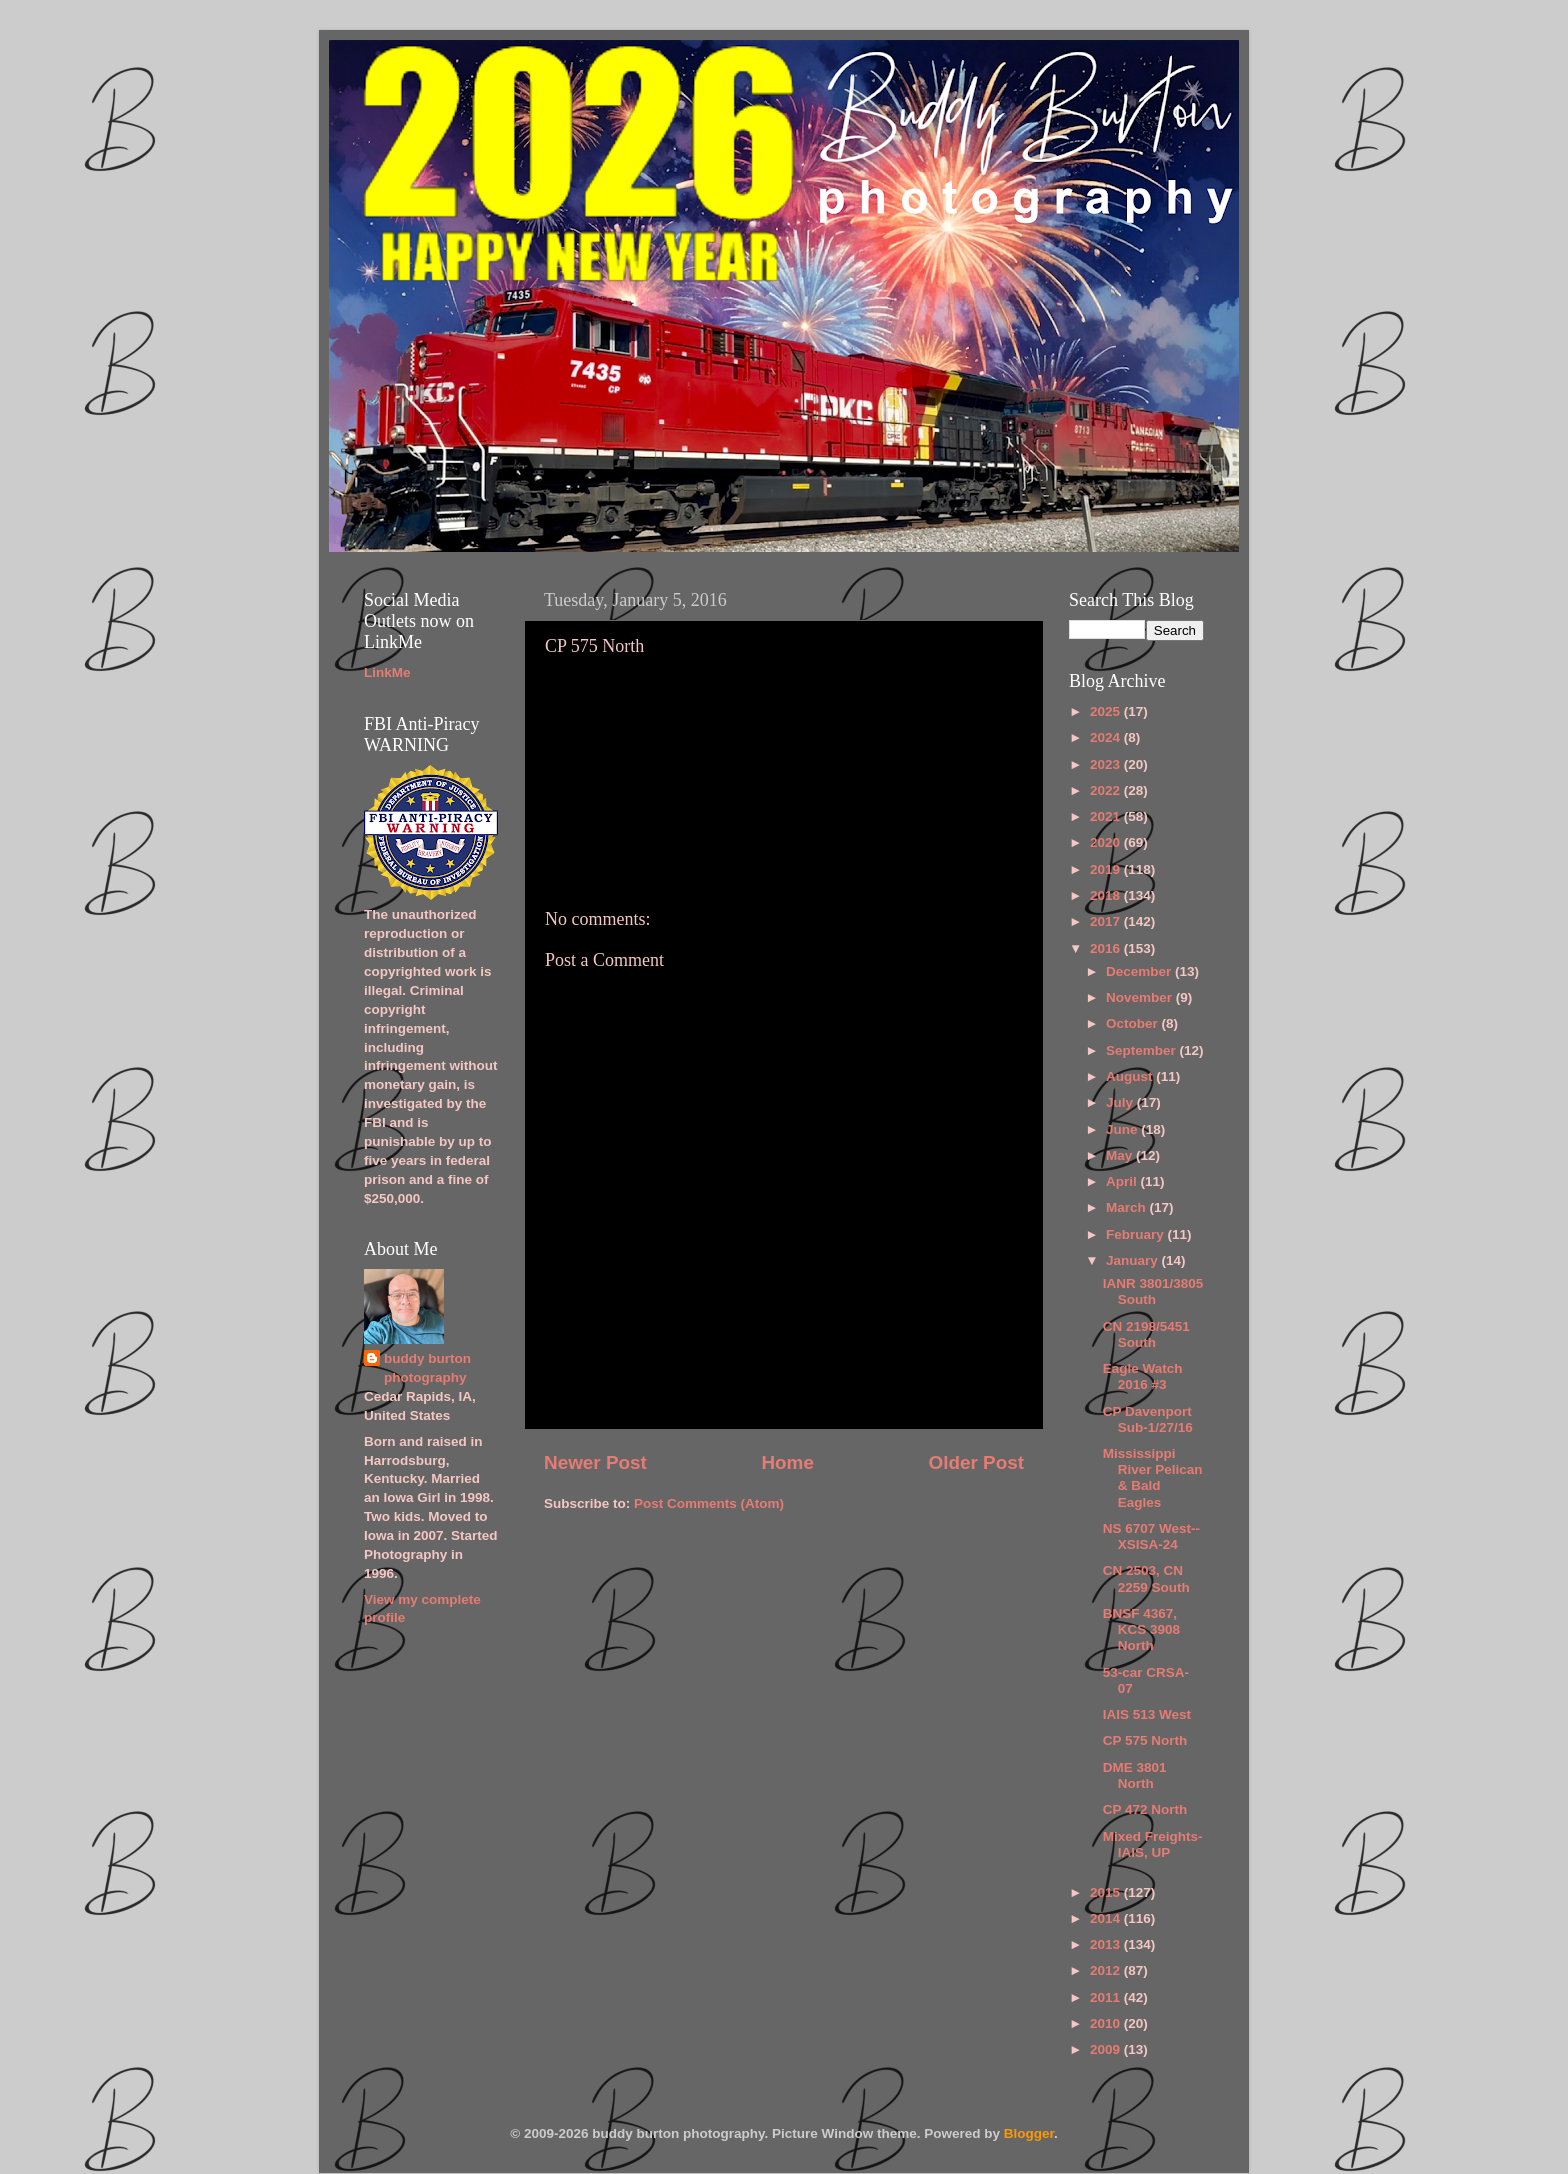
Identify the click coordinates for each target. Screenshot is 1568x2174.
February (1137, 1234)
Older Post (976, 1462)
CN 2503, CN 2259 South (1146, 1578)
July (1121, 1102)
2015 (1107, 1892)
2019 (1107, 869)
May (1121, 1155)
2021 (1107, 816)
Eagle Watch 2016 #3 (1143, 1376)
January (1134, 1260)
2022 (1107, 790)
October (1134, 1023)
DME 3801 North (1135, 1775)
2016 (1107, 948)
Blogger (1029, 2133)
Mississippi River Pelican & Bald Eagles (1153, 1478)
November (1141, 997)
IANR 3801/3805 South (1153, 1291)
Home (787, 1462)
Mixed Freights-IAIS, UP (1153, 1844)
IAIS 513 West (1147, 1714)
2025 (1107, 711)
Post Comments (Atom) (709, 1503)
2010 (1107, 2023)
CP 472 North (1145, 1809)
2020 (1107, 842)
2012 (1107, 1970)
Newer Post (595, 1462)
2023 (1107, 764)
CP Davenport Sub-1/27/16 (1148, 1419)
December (1140, 971)
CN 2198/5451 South (1146, 1334)
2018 (1107, 895)
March (1128, 1207)
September (1143, 1050)
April (1123, 1181)
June (1123, 1129)
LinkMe (387, 672)
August (1131, 1076)
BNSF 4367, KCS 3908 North (1141, 1629)
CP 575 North (1145, 1740)
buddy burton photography (427, 1368)
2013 (1107, 1944)
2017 (1107, 921)
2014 (1107, 1918)
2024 (1107, 737)
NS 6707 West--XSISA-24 (1151, 1536)
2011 (1107, 1997)
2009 (1107, 2049)
